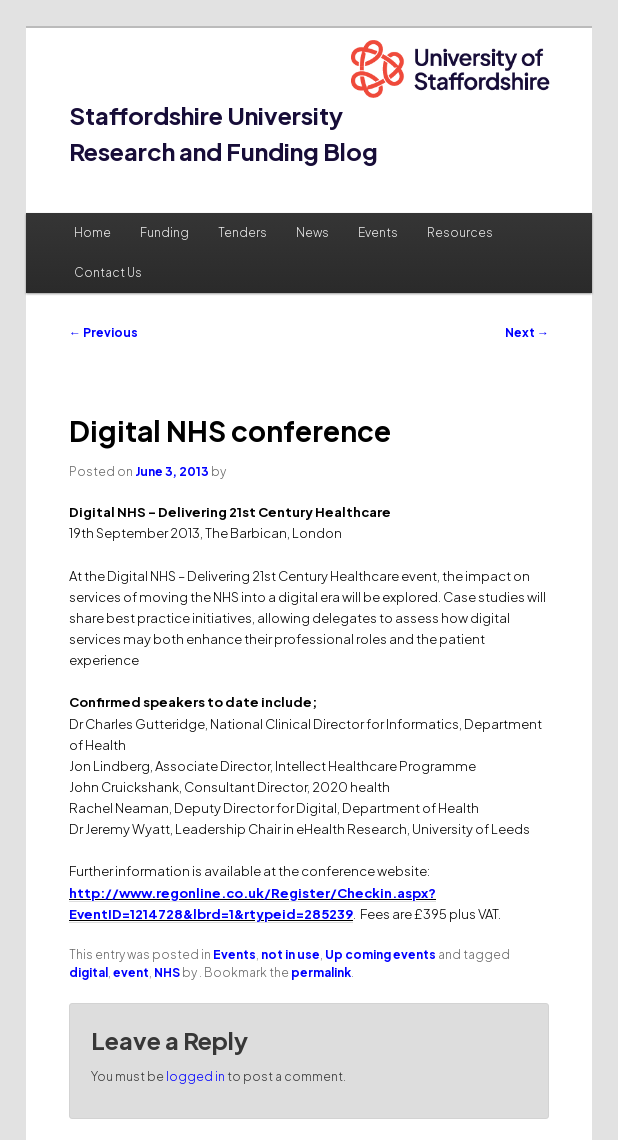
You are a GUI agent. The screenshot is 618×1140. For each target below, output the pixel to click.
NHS (167, 972)
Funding (164, 232)
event (131, 972)
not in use (290, 954)
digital (88, 972)
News (312, 232)
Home (92, 232)
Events (378, 232)
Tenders (242, 232)
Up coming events (380, 954)
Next (527, 332)
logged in (195, 1076)
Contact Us (108, 272)
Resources (460, 232)
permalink (321, 972)
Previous (103, 332)
